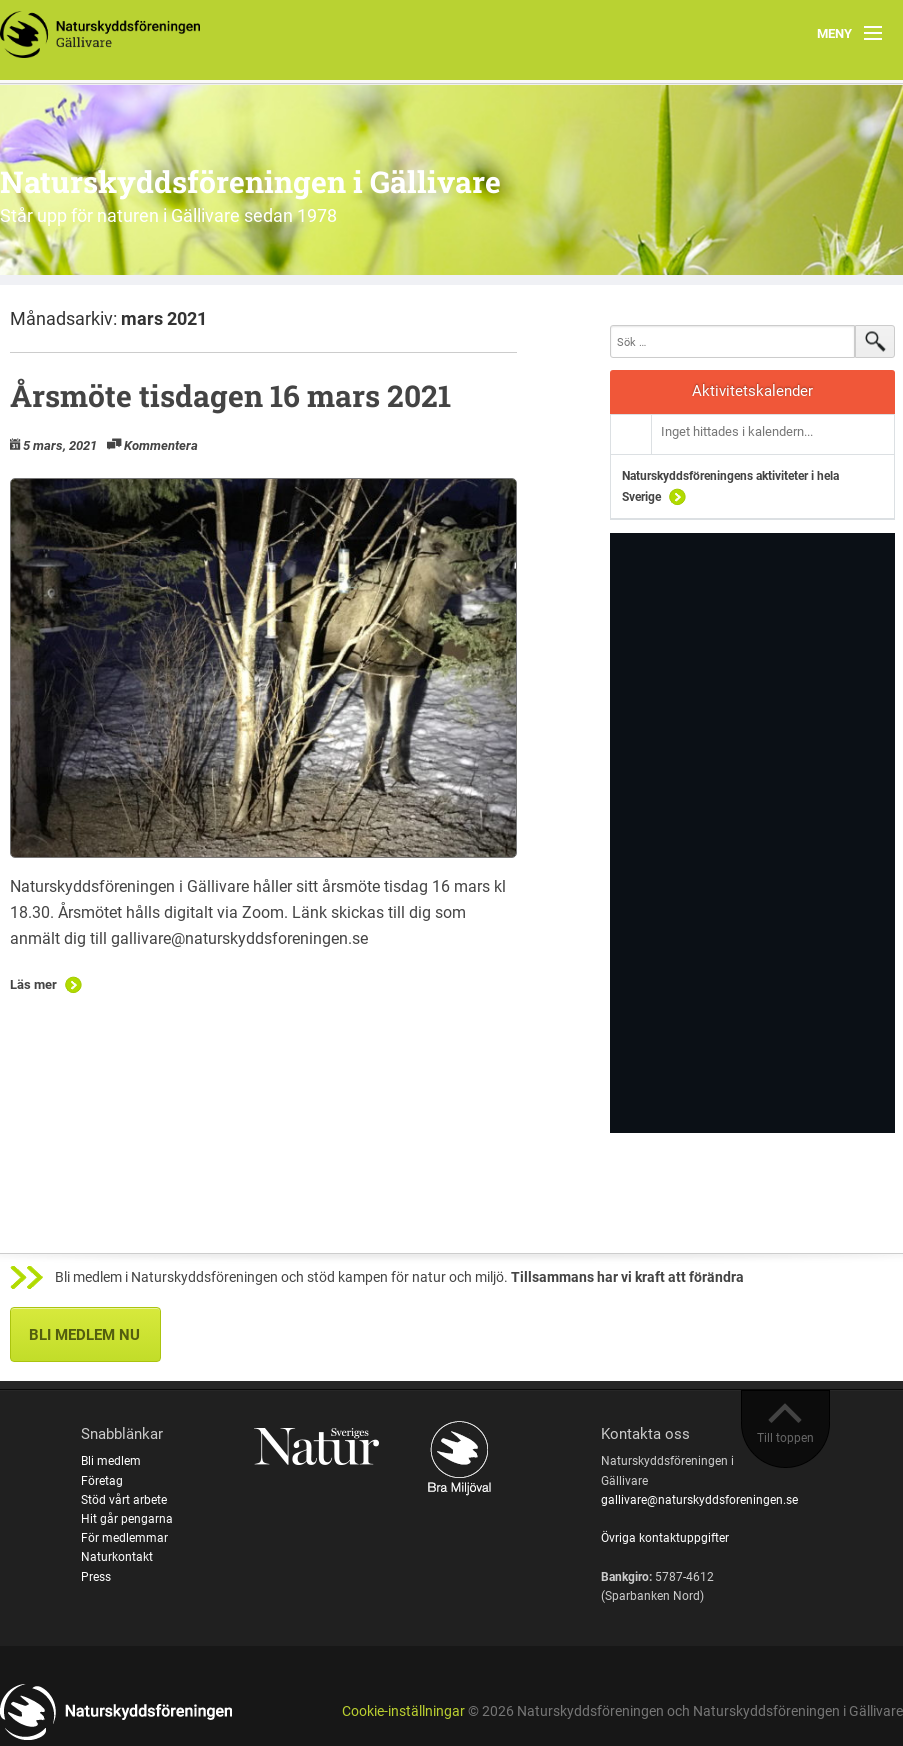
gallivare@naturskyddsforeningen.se (699, 1500)
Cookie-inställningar (403, 1711)
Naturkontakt (117, 1557)
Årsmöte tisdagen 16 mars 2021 (230, 395)
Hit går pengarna (127, 1519)
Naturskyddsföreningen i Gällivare (250, 181)
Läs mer (33, 984)
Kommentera (161, 445)
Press (96, 1577)
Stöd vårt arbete (124, 1500)
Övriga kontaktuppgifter (665, 1538)
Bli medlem (111, 1461)
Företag (102, 1481)
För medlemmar (124, 1538)
